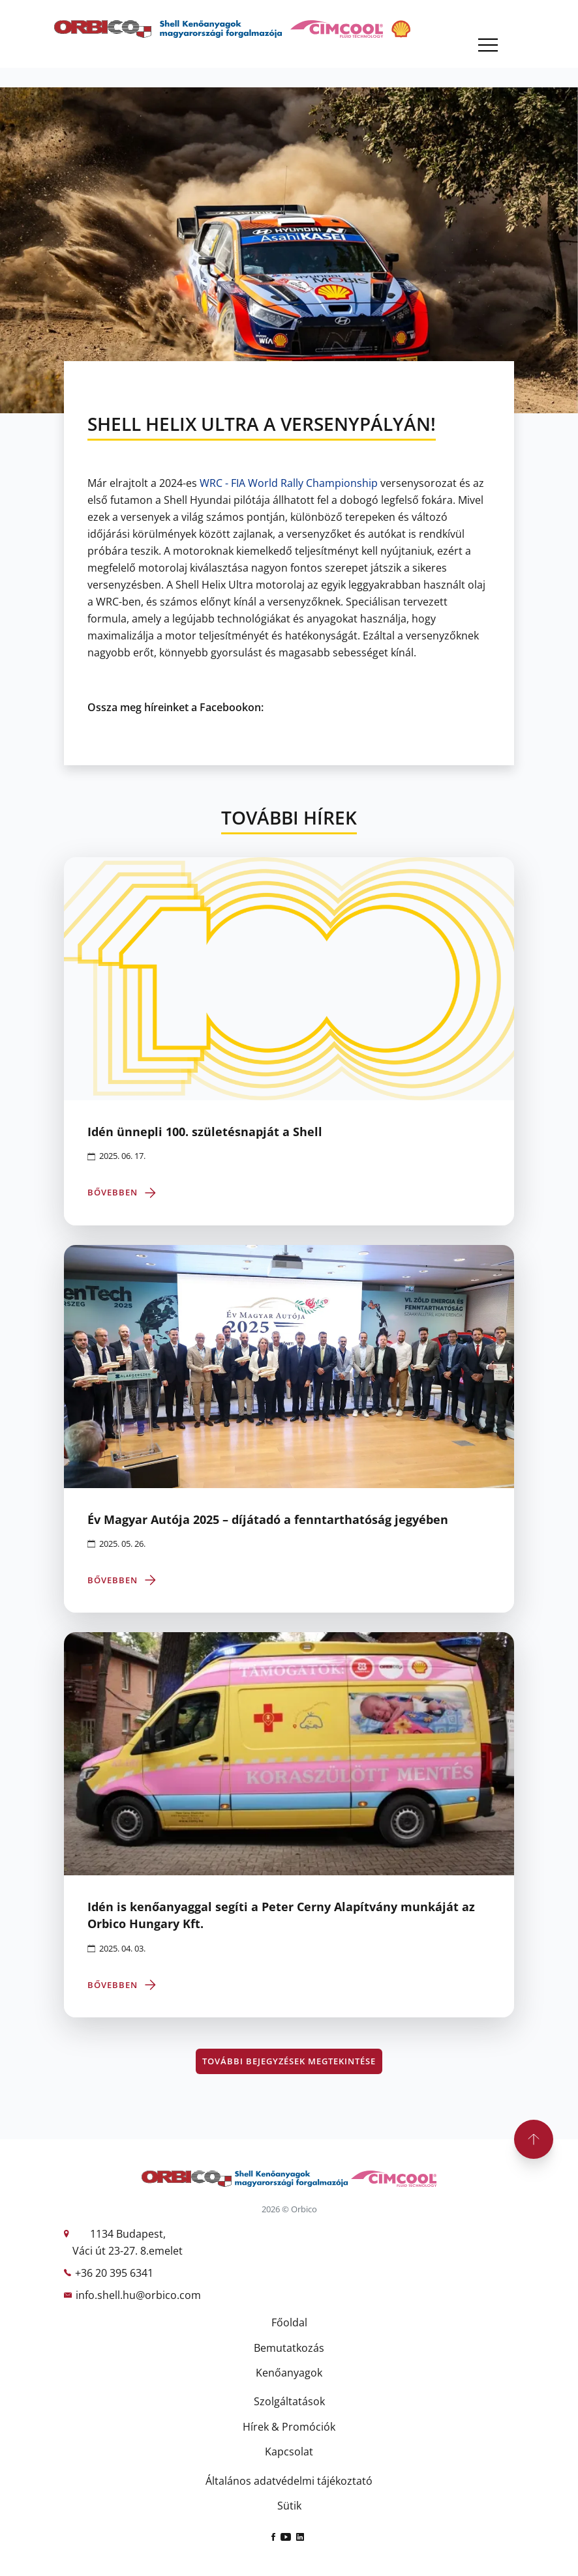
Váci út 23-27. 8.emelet (127, 2251)
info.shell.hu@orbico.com (138, 2295)
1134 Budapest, (128, 2234)
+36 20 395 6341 (114, 2273)
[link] (289, 483)
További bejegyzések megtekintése (289, 2061)
